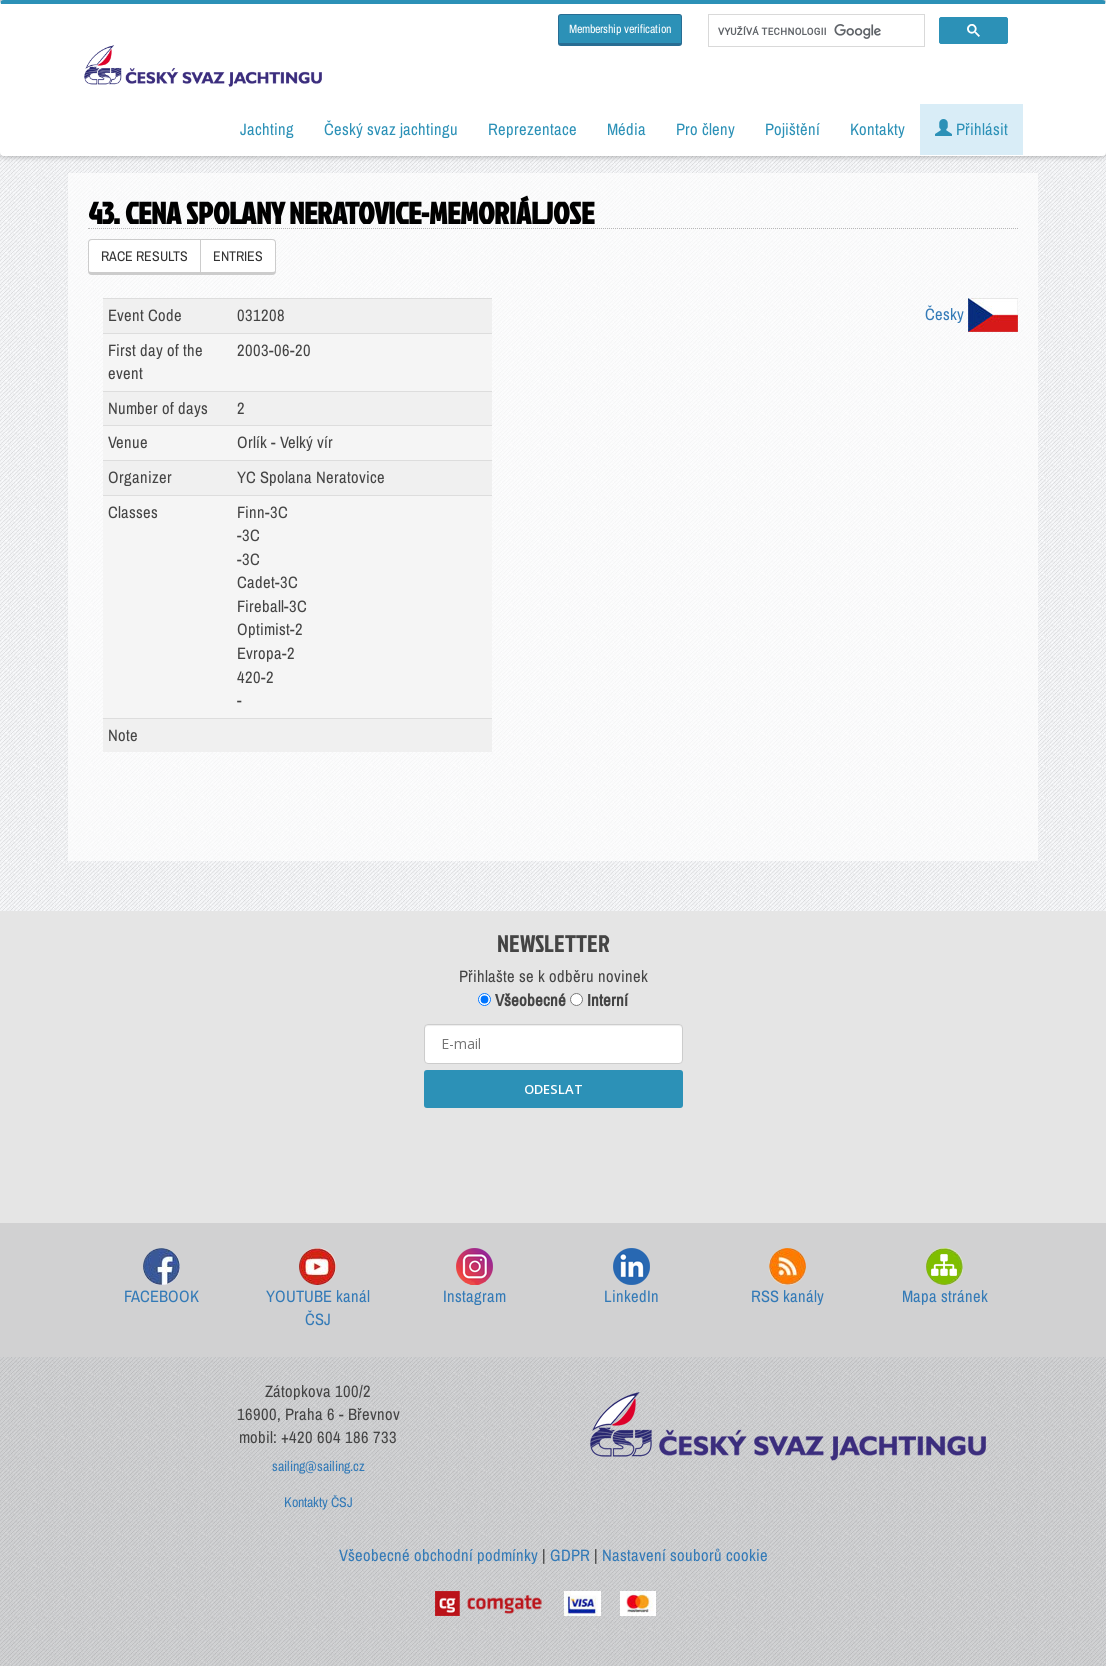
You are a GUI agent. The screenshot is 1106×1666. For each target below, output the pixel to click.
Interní (599, 1000)
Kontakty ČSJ (318, 1502)
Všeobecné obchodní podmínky (438, 1555)
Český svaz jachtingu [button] (391, 129)
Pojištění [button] (792, 129)
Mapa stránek (945, 1277)
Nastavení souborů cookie (685, 1555)
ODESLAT (553, 1089)
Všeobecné (522, 1000)
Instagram (474, 1277)
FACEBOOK (161, 1277)
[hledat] (814, 31)
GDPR (570, 1555)
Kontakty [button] (877, 129)
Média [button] (626, 129)
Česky (971, 314)
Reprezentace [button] (532, 129)
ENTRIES (238, 256)
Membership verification (620, 29)
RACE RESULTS (144, 256)
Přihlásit (971, 129)
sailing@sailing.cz (318, 1466)
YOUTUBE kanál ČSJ (318, 1289)
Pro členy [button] (705, 129)
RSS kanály (787, 1277)
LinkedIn (631, 1277)
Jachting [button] (267, 129)
